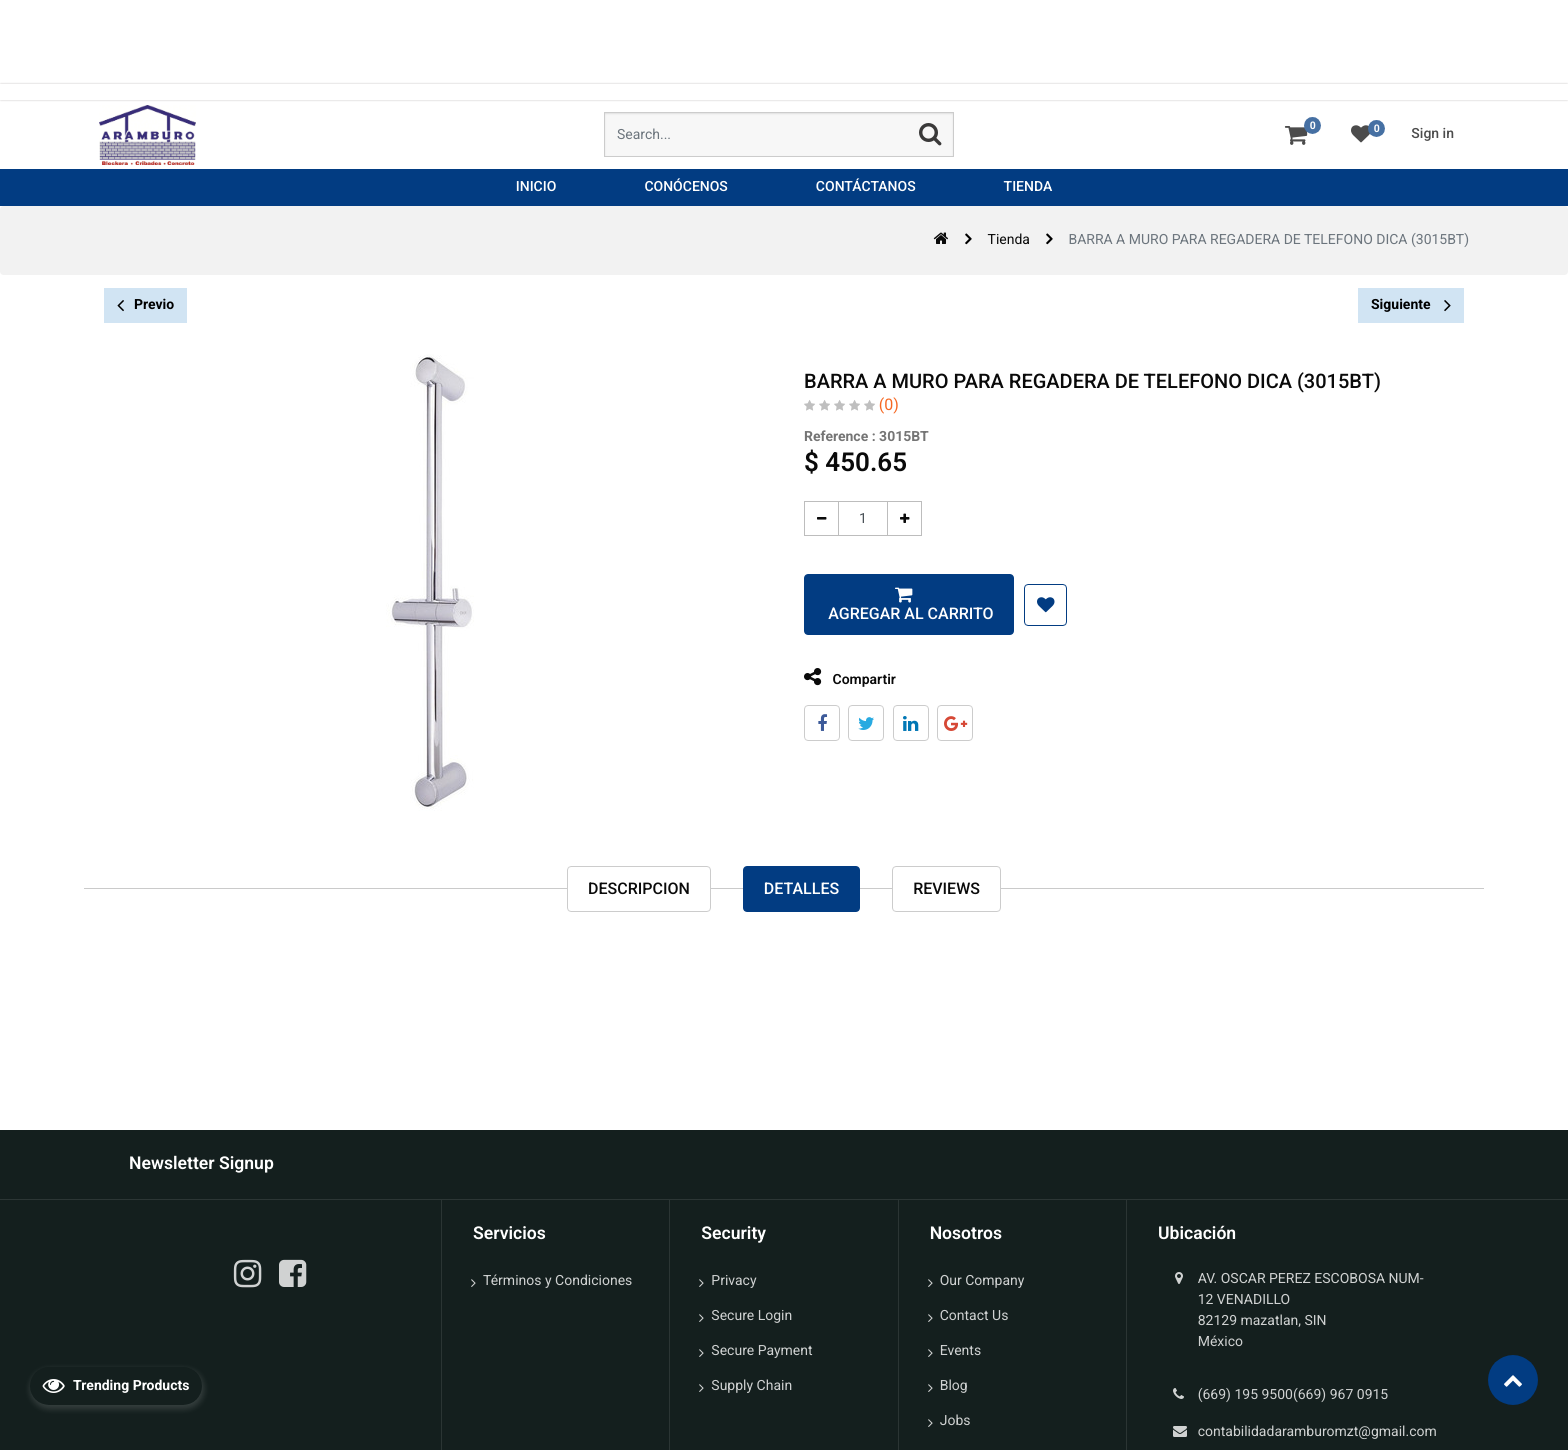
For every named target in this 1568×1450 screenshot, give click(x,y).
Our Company (982, 1281)
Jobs (955, 1421)
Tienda (1009, 240)
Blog (954, 1386)
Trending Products (116, 1385)
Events (960, 1351)
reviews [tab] (946, 888)
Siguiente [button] (1411, 305)
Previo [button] (145, 305)
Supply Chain (751, 1386)
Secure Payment (761, 1351)
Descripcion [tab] (639, 888)
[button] (1039, 605)
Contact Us (974, 1316)
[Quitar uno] (815, 518)
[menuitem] (536, 187)
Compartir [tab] (844, 677)
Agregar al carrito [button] (902, 613)
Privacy (733, 1281)
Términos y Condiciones (557, 1281)
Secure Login (751, 1316)
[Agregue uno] (898, 518)
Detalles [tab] (801, 888)
